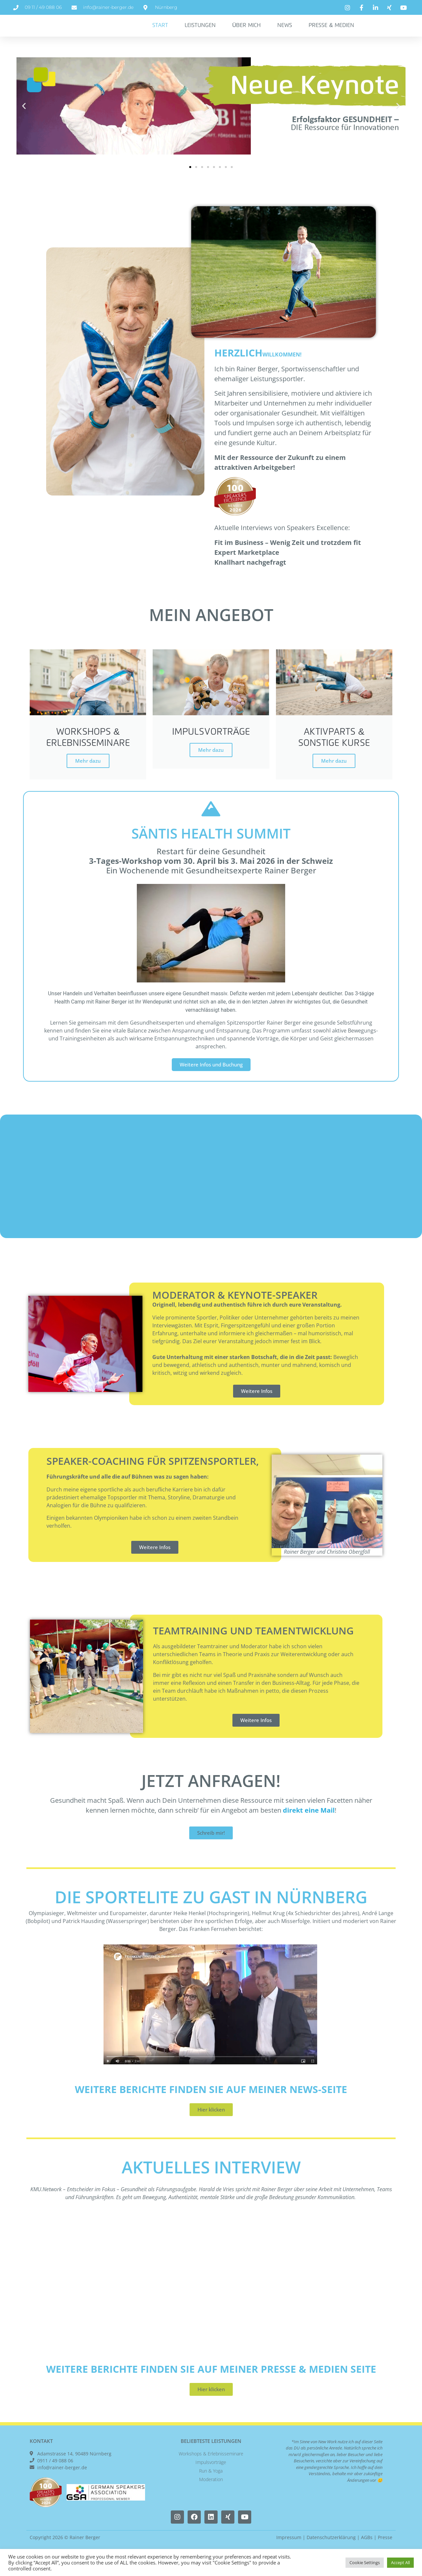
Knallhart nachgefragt (250, 576)
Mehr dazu (88, 776)
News (284, 32)
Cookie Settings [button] (364, 2562)
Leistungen (200, 32)
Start (160, 32)
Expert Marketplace (246, 566)
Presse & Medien (331, 32)
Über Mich (246, 32)
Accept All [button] (400, 2562)
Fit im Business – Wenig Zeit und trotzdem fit (287, 556)
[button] (24, 120)
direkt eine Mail (309, 1827)
